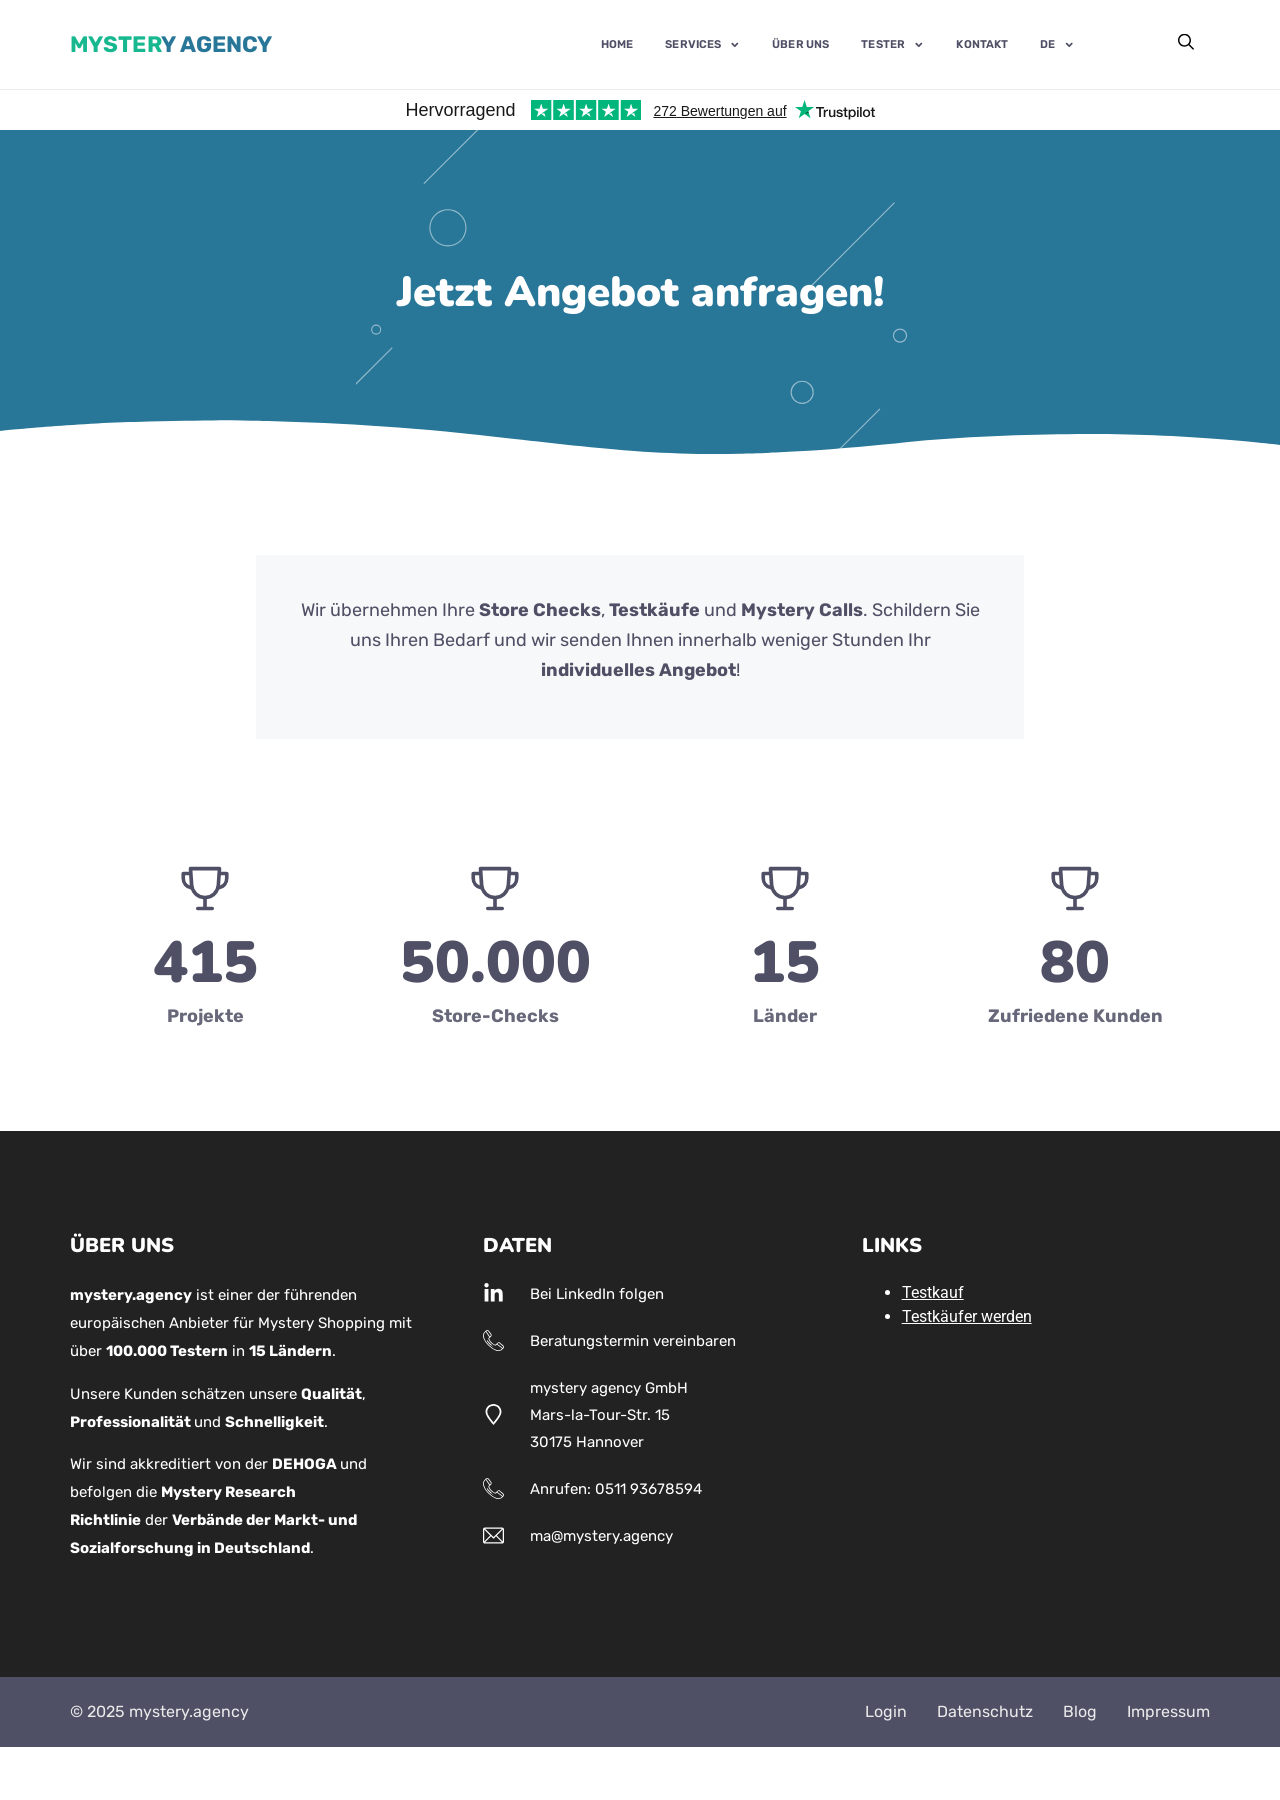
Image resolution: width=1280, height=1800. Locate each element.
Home (617, 45)
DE (1057, 44)
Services (702, 44)
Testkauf (933, 1292)
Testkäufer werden (967, 1316)
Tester (892, 44)
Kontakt (982, 45)
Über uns (800, 45)
